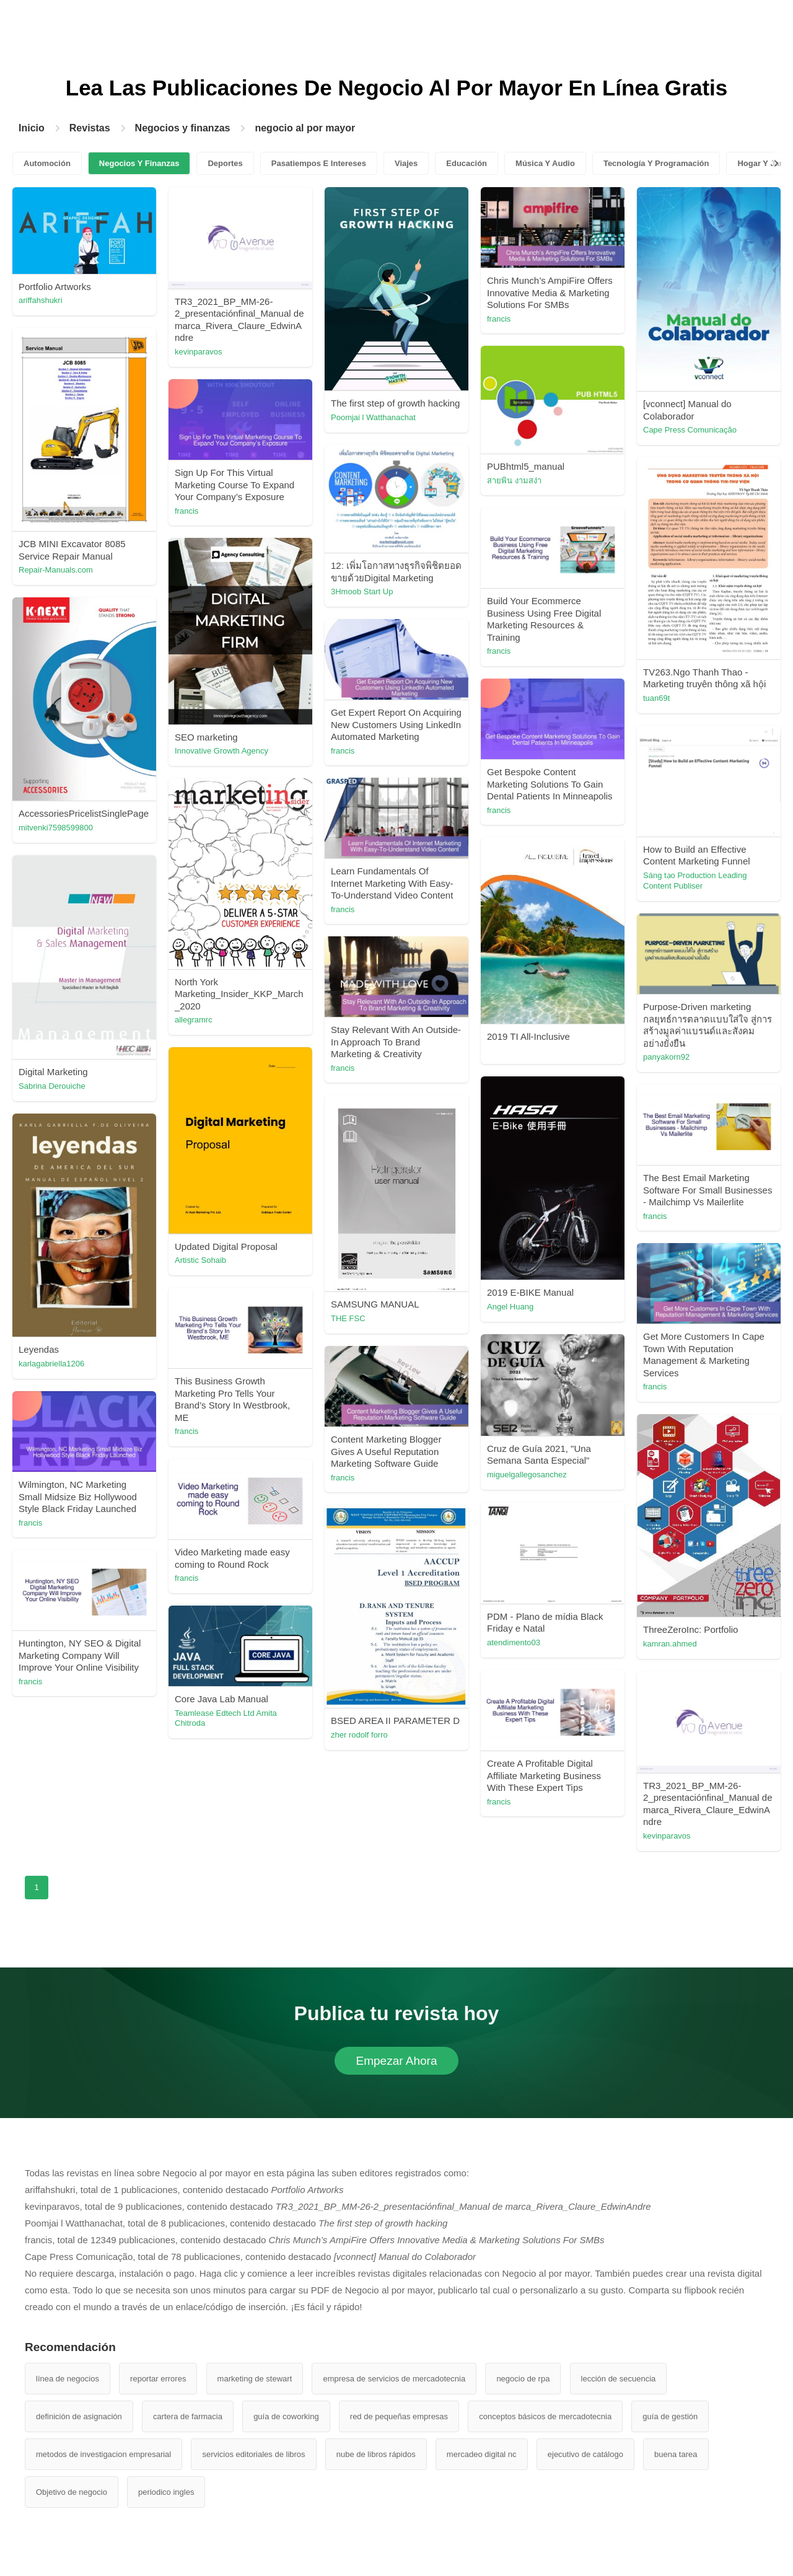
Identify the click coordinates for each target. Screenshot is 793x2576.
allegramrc (193, 1019)
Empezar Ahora (396, 2060)
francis (498, 318)
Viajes (406, 163)
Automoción (47, 163)
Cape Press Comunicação (690, 429)
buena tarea (675, 2454)
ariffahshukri (41, 300)
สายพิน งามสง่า (514, 480)
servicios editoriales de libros (253, 2454)
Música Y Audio (545, 163)
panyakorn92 (666, 1057)
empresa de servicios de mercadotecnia (394, 2378)
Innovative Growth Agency (221, 750)
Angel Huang (510, 1306)
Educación (466, 163)
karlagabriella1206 (51, 1363)
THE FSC (348, 1318)
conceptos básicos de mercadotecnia (545, 2416)
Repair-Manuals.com (56, 569)
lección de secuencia (618, 2378)
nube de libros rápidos (376, 2454)
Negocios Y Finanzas (139, 163)
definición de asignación (79, 2416)
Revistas (89, 128)
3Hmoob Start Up (362, 591)
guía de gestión (670, 2416)
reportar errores (158, 2378)
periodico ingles (166, 2492)
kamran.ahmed (670, 1643)
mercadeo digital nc (482, 2454)
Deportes (225, 163)
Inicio (32, 128)
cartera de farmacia (187, 2416)
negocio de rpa (523, 2378)
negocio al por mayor (305, 128)
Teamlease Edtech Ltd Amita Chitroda (226, 1718)
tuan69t (656, 698)
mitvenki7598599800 (56, 827)
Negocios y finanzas (182, 128)
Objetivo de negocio (71, 2492)
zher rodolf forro (359, 1734)
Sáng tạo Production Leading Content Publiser (695, 880)
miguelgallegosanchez (527, 1474)
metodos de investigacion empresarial (103, 2454)
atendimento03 (513, 1642)
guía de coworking (286, 2416)
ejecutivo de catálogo (585, 2454)
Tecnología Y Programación (656, 163)
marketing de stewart (254, 2378)
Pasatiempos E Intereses (318, 163)
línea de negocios (67, 2378)
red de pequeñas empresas (399, 2416)
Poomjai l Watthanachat (373, 417)
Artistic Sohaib (200, 1260)
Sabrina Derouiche (52, 1086)
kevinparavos (198, 351)
